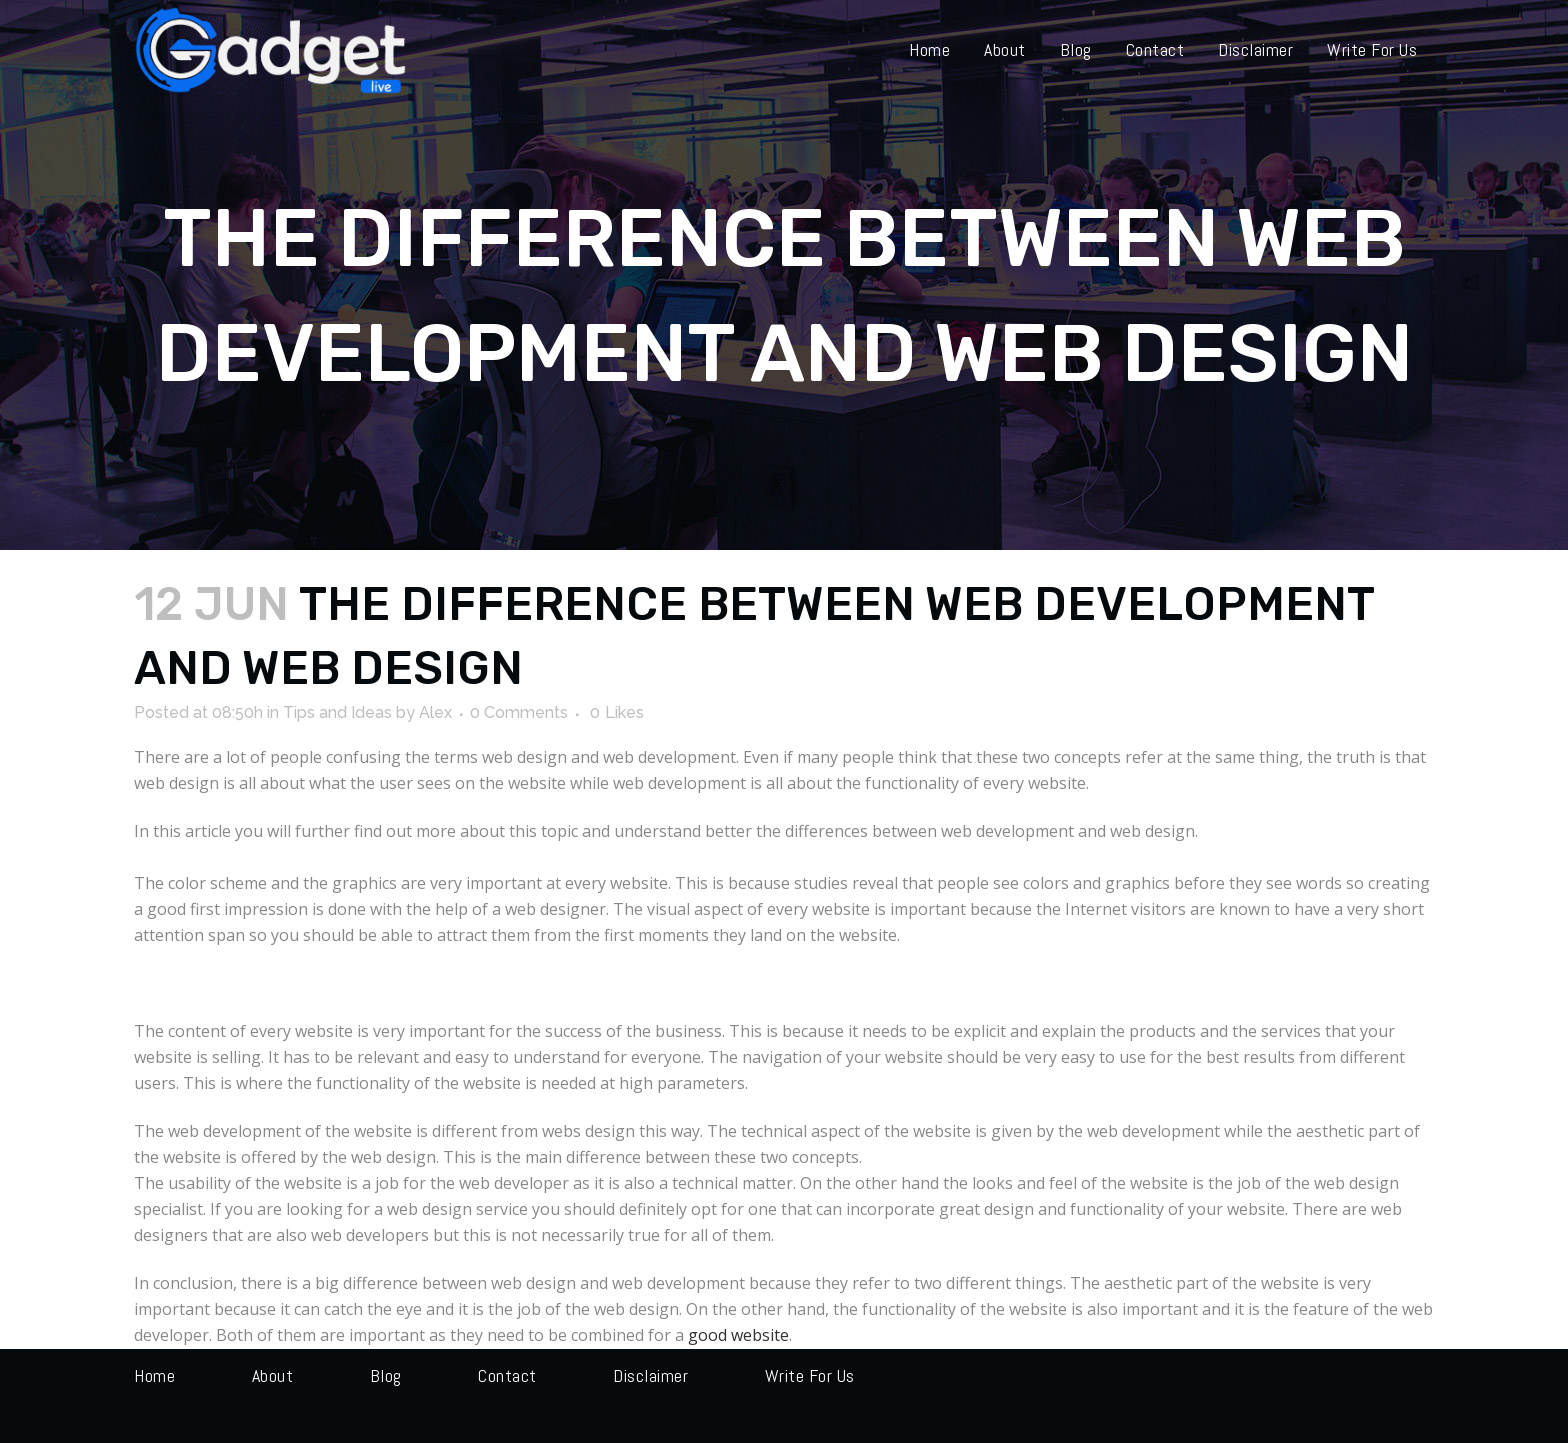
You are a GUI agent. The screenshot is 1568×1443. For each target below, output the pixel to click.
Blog (386, 1375)
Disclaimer (650, 1375)
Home (154, 1375)
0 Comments (519, 712)
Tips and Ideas (337, 712)
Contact (507, 1375)
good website (738, 1335)
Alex (435, 712)
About (273, 1375)
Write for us (810, 1375)
